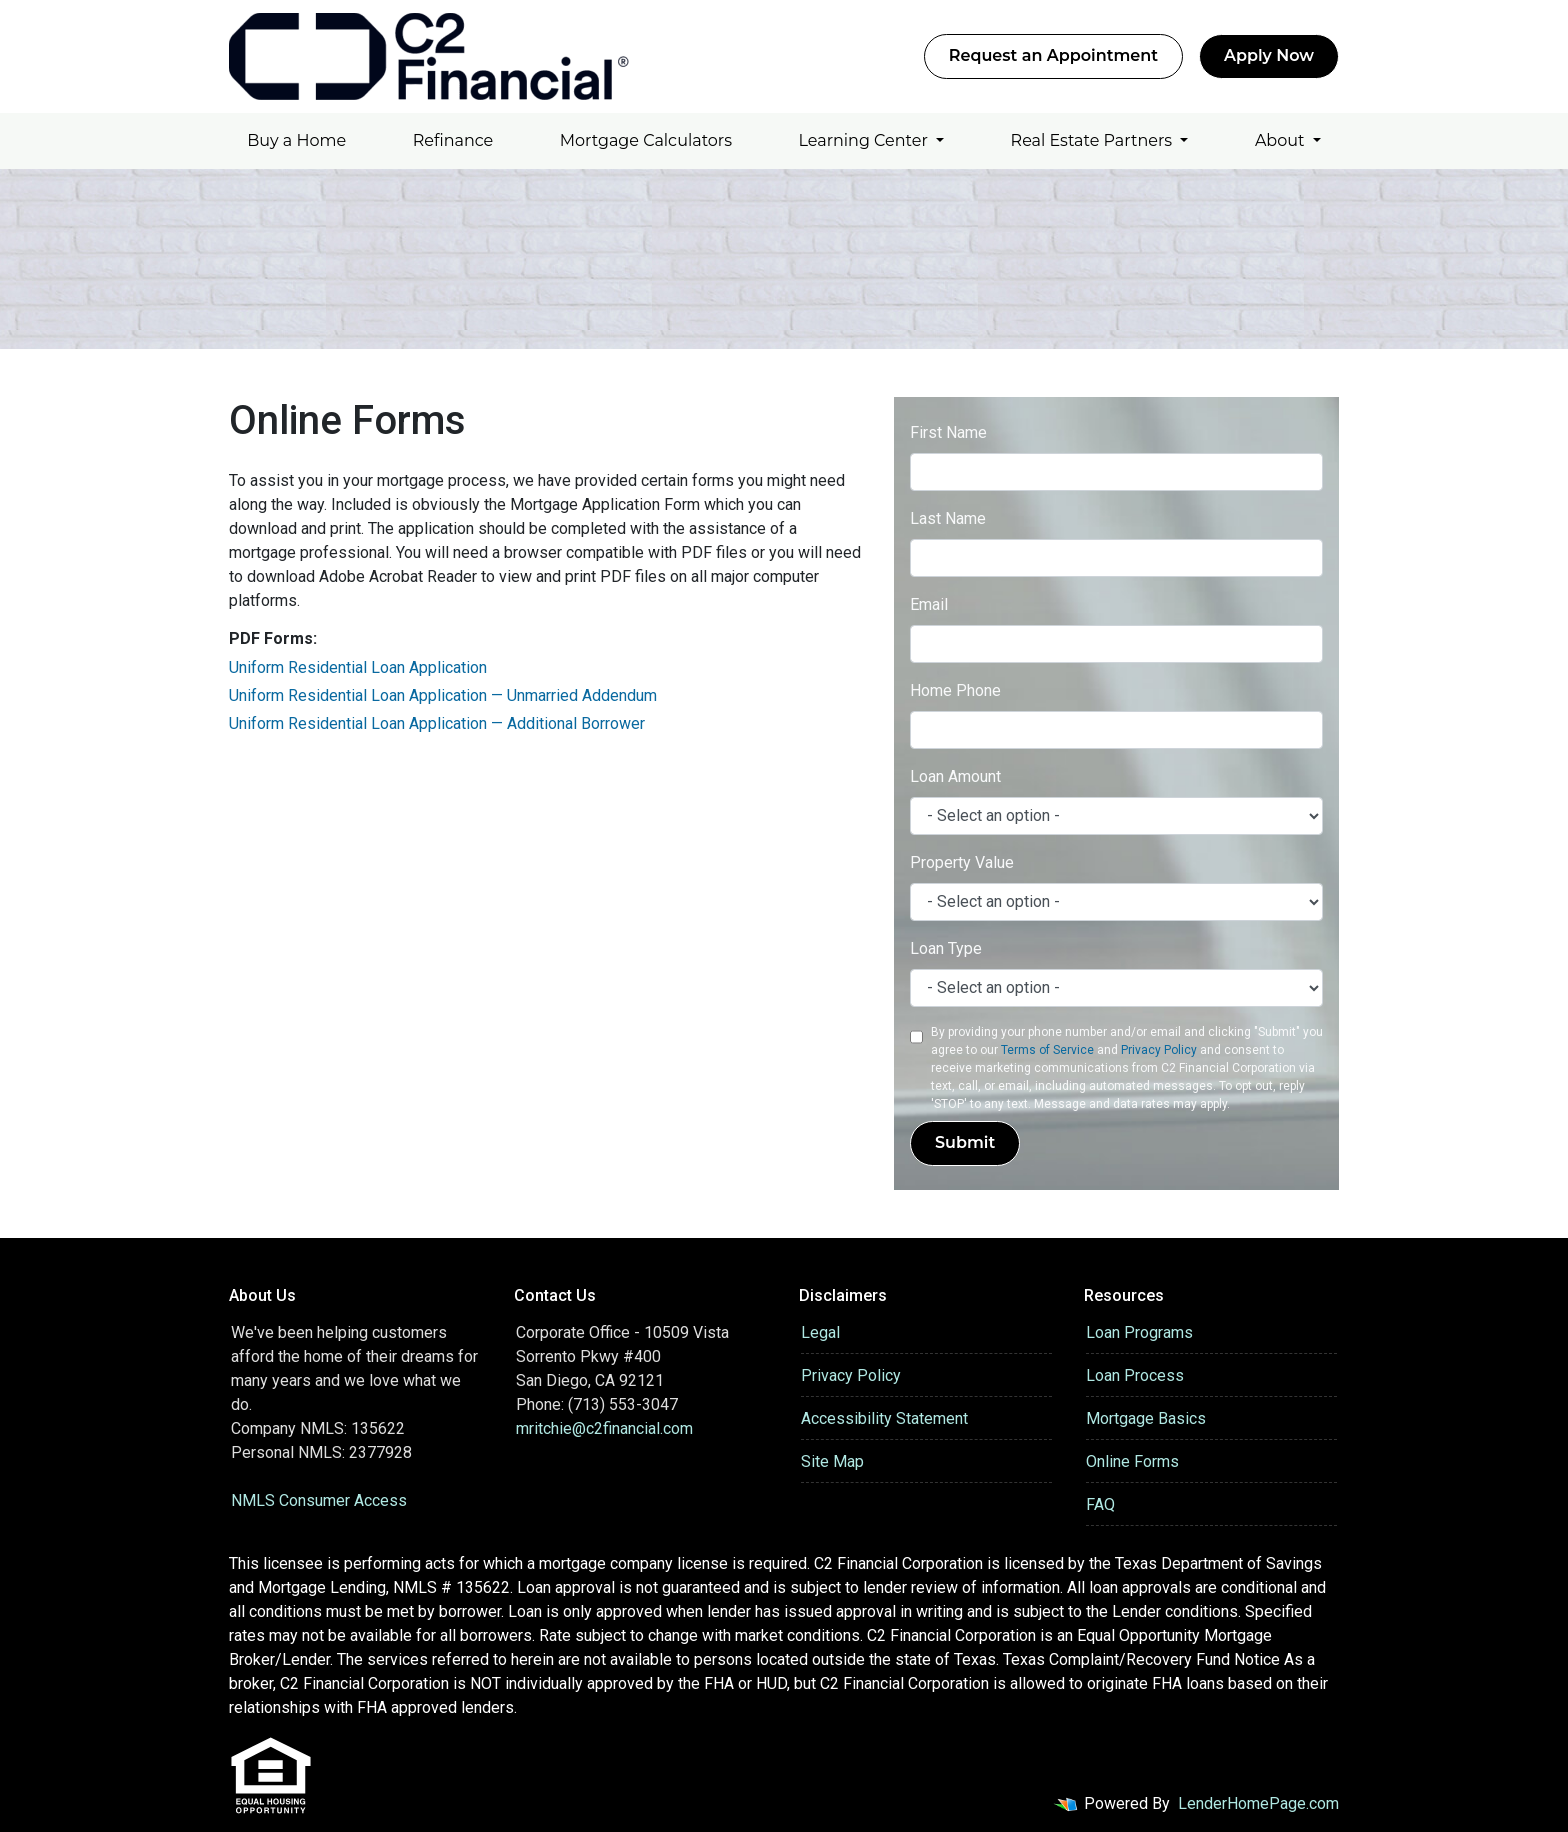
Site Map (832, 1461)
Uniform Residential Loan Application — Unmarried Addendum (443, 695)
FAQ (1100, 1504)
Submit (965, 1142)
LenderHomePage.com (1258, 1803)
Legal (820, 1332)
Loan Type (946, 948)
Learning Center (865, 140)
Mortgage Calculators (646, 140)
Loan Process (1135, 1375)
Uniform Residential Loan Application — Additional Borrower (437, 723)
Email (929, 604)
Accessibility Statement (884, 1418)
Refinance (453, 140)
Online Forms (1132, 1461)
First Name (948, 432)
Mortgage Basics (1146, 1418)
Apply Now (1269, 55)
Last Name (948, 518)
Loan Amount (955, 776)
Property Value (962, 862)
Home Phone (955, 690)
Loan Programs (1139, 1332)
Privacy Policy (1159, 1050)
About (1282, 140)
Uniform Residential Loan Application (358, 667)
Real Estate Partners (1094, 140)
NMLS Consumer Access (319, 1500)
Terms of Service (1047, 1050)
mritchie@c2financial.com (604, 1428)
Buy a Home (296, 140)
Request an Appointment (1053, 55)
